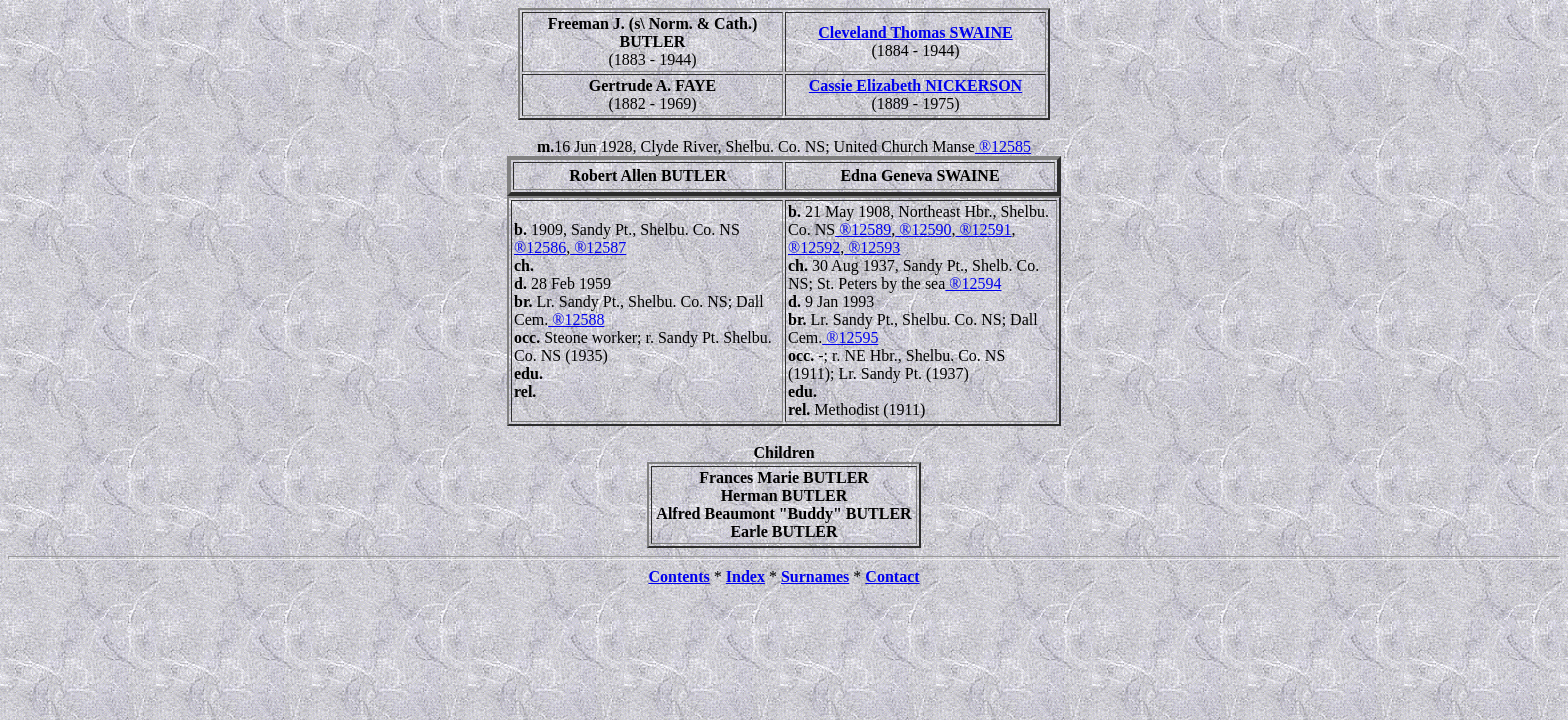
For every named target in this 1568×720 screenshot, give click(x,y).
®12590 (923, 229)
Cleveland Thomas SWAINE (915, 32)
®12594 (973, 283)
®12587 (598, 247)
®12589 (863, 229)
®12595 (850, 337)
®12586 (540, 247)
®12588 (576, 319)
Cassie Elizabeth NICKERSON (915, 85)
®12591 (983, 229)
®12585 (1003, 146)
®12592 (814, 247)
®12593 (872, 247)
